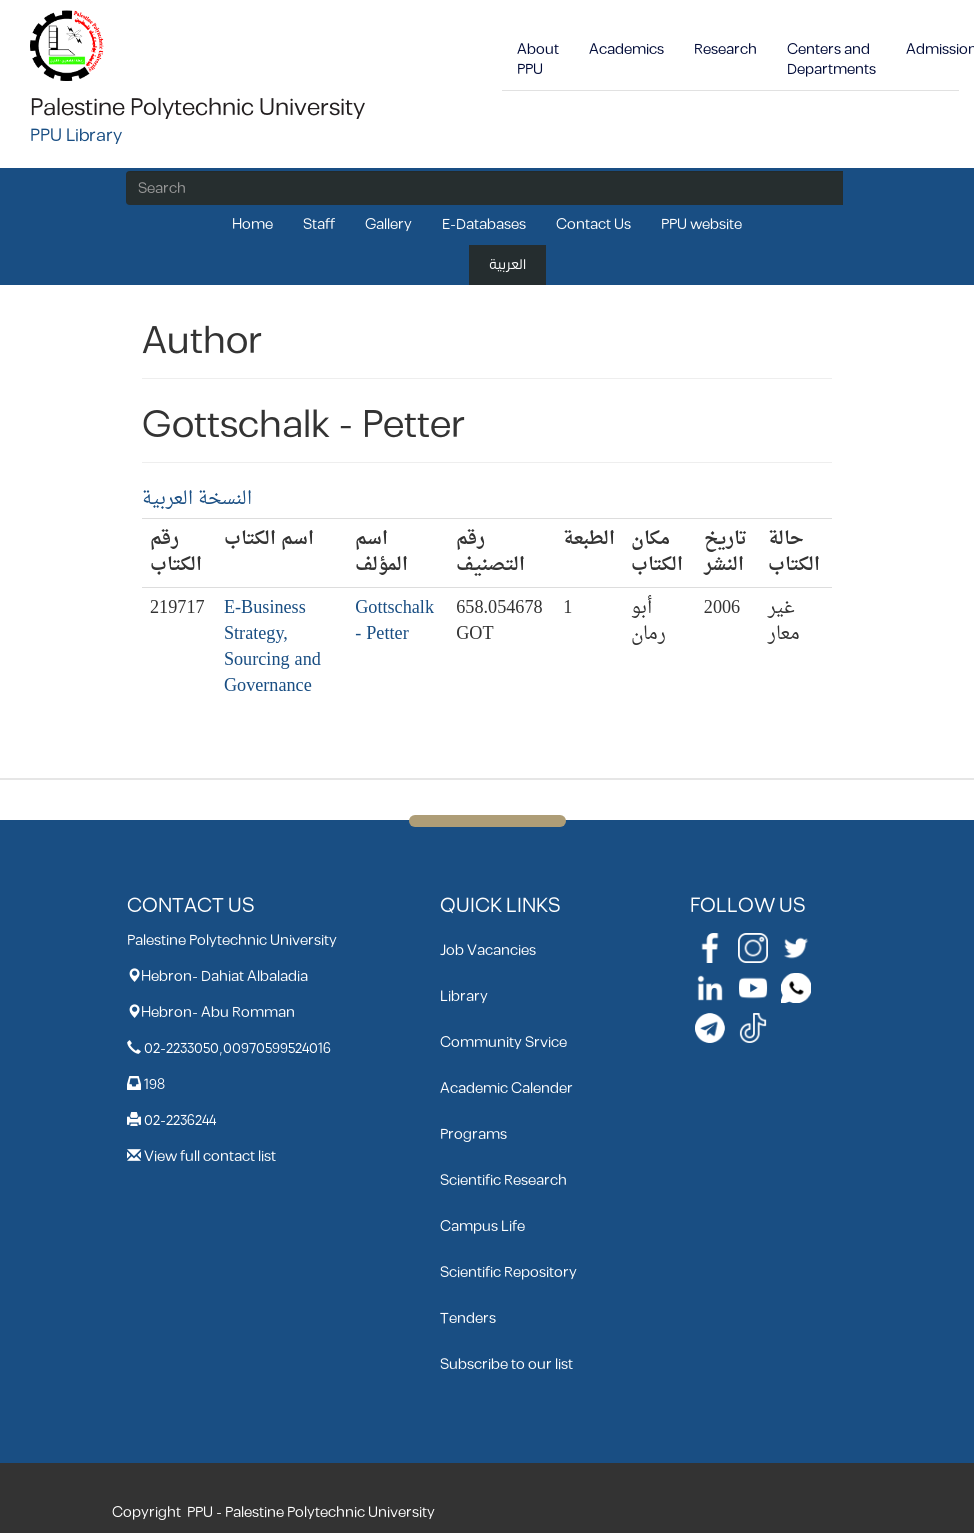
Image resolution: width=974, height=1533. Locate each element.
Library (464, 996)
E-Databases (484, 224)
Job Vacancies (488, 950)
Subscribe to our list (506, 1364)
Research (725, 49)
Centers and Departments (831, 59)
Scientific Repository (508, 1272)
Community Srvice (503, 1042)
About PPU (538, 59)
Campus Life (482, 1226)
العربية (507, 264)
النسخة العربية (197, 499)
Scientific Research (503, 1180)
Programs (473, 1134)
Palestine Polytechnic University (197, 108)
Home (252, 224)
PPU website (701, 224)
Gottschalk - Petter (394, 621)
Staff (319, 224)
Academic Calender (506, 1088)
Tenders (468, 1318)
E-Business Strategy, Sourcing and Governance (272, 647)
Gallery (388, 224)
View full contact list (210, 1156)
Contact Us (593, 224)
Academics (626, 49)
